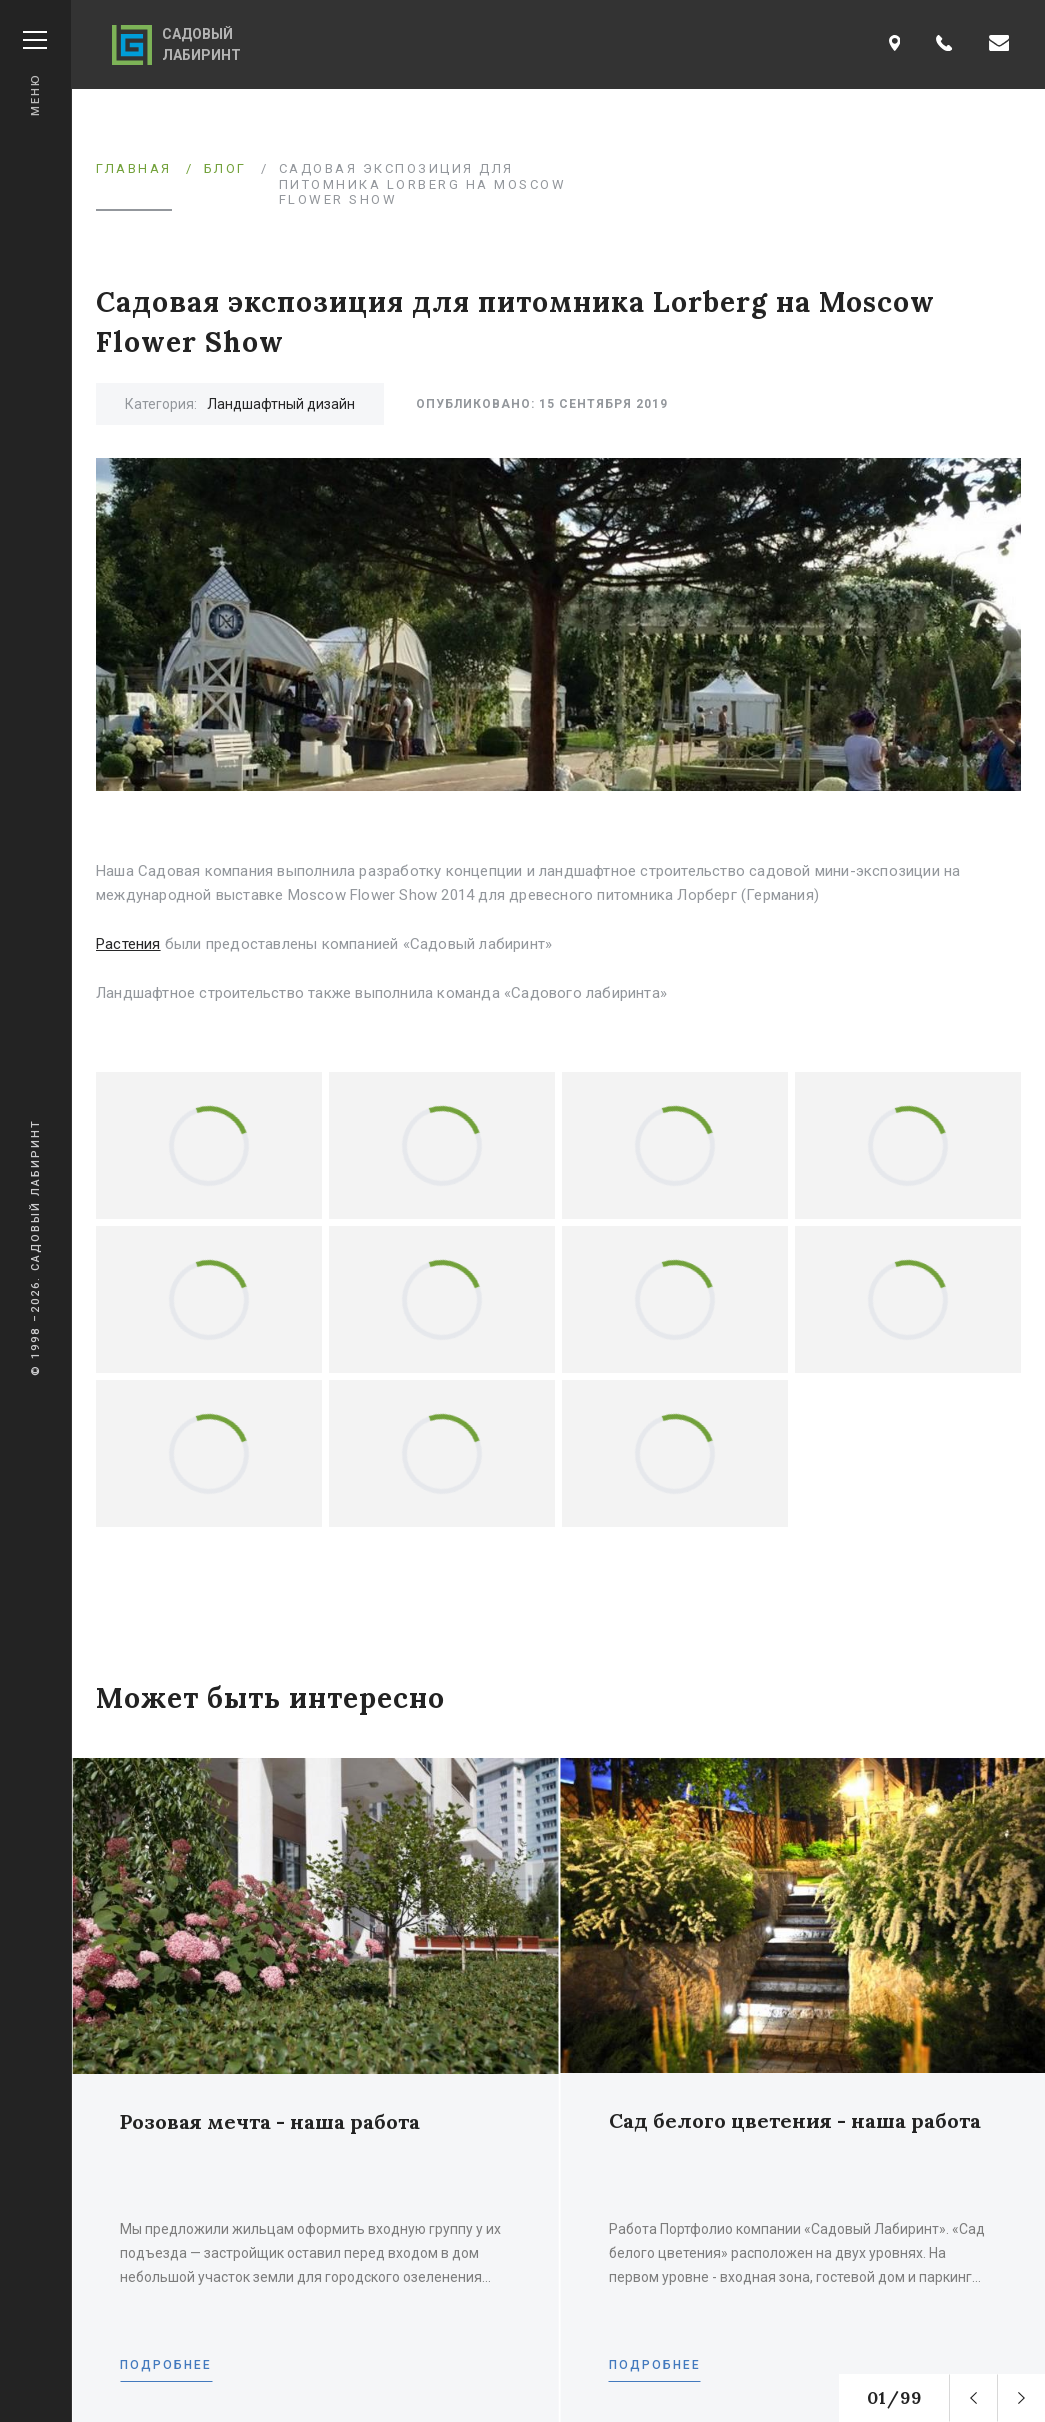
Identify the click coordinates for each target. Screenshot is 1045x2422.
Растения (128, 944)
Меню (35, 73)
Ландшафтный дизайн (281, 404)
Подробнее (166, 2365)
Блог (225, 168)
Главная (134, 168)
